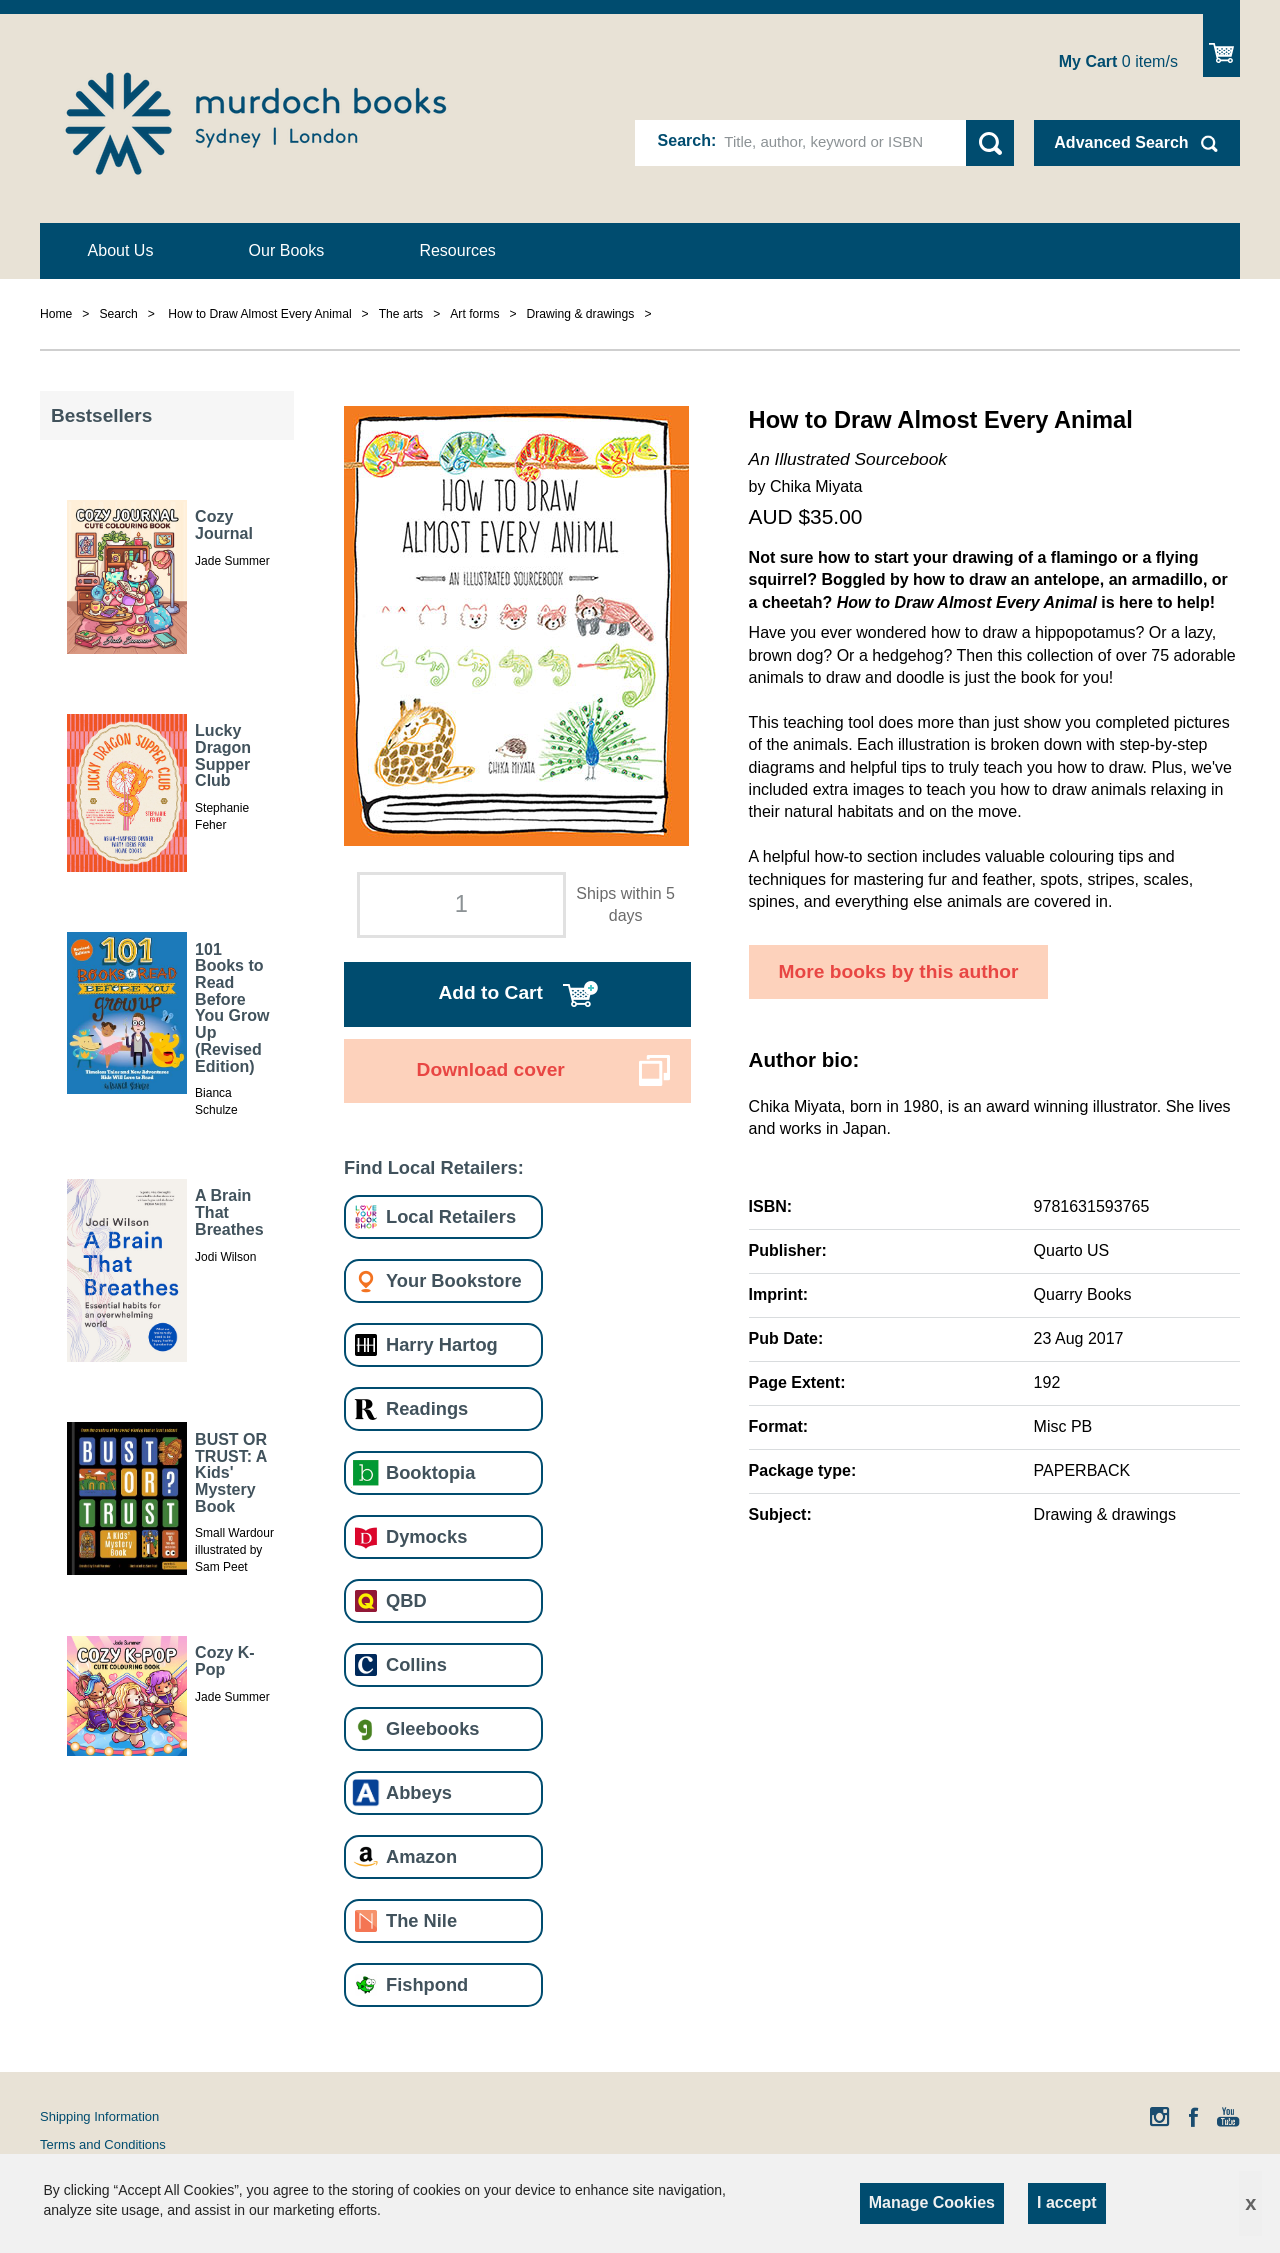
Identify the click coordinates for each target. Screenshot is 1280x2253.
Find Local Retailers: (434, 1167)
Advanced (1121, 142)
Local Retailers (451, 1216)
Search (684, 140)
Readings (427, 1408)
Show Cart (1221, 45)
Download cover (491, 1069)
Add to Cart (490, 992)
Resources (457, 250)
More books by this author (899, 971)
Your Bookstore (454, 1280)
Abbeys (419, 1792)
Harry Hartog (442, 1344)
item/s (1118, 61)
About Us (121, 250)
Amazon (421, 1856)
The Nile (421, 1920)
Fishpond (427, 1984)
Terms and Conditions (103, 2144)
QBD (406, 1600)
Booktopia (430, 1472)
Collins (416, 1664)
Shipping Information (99, 2116)
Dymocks (426, 1536)
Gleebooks (432, 1728)
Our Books (287, 250)
